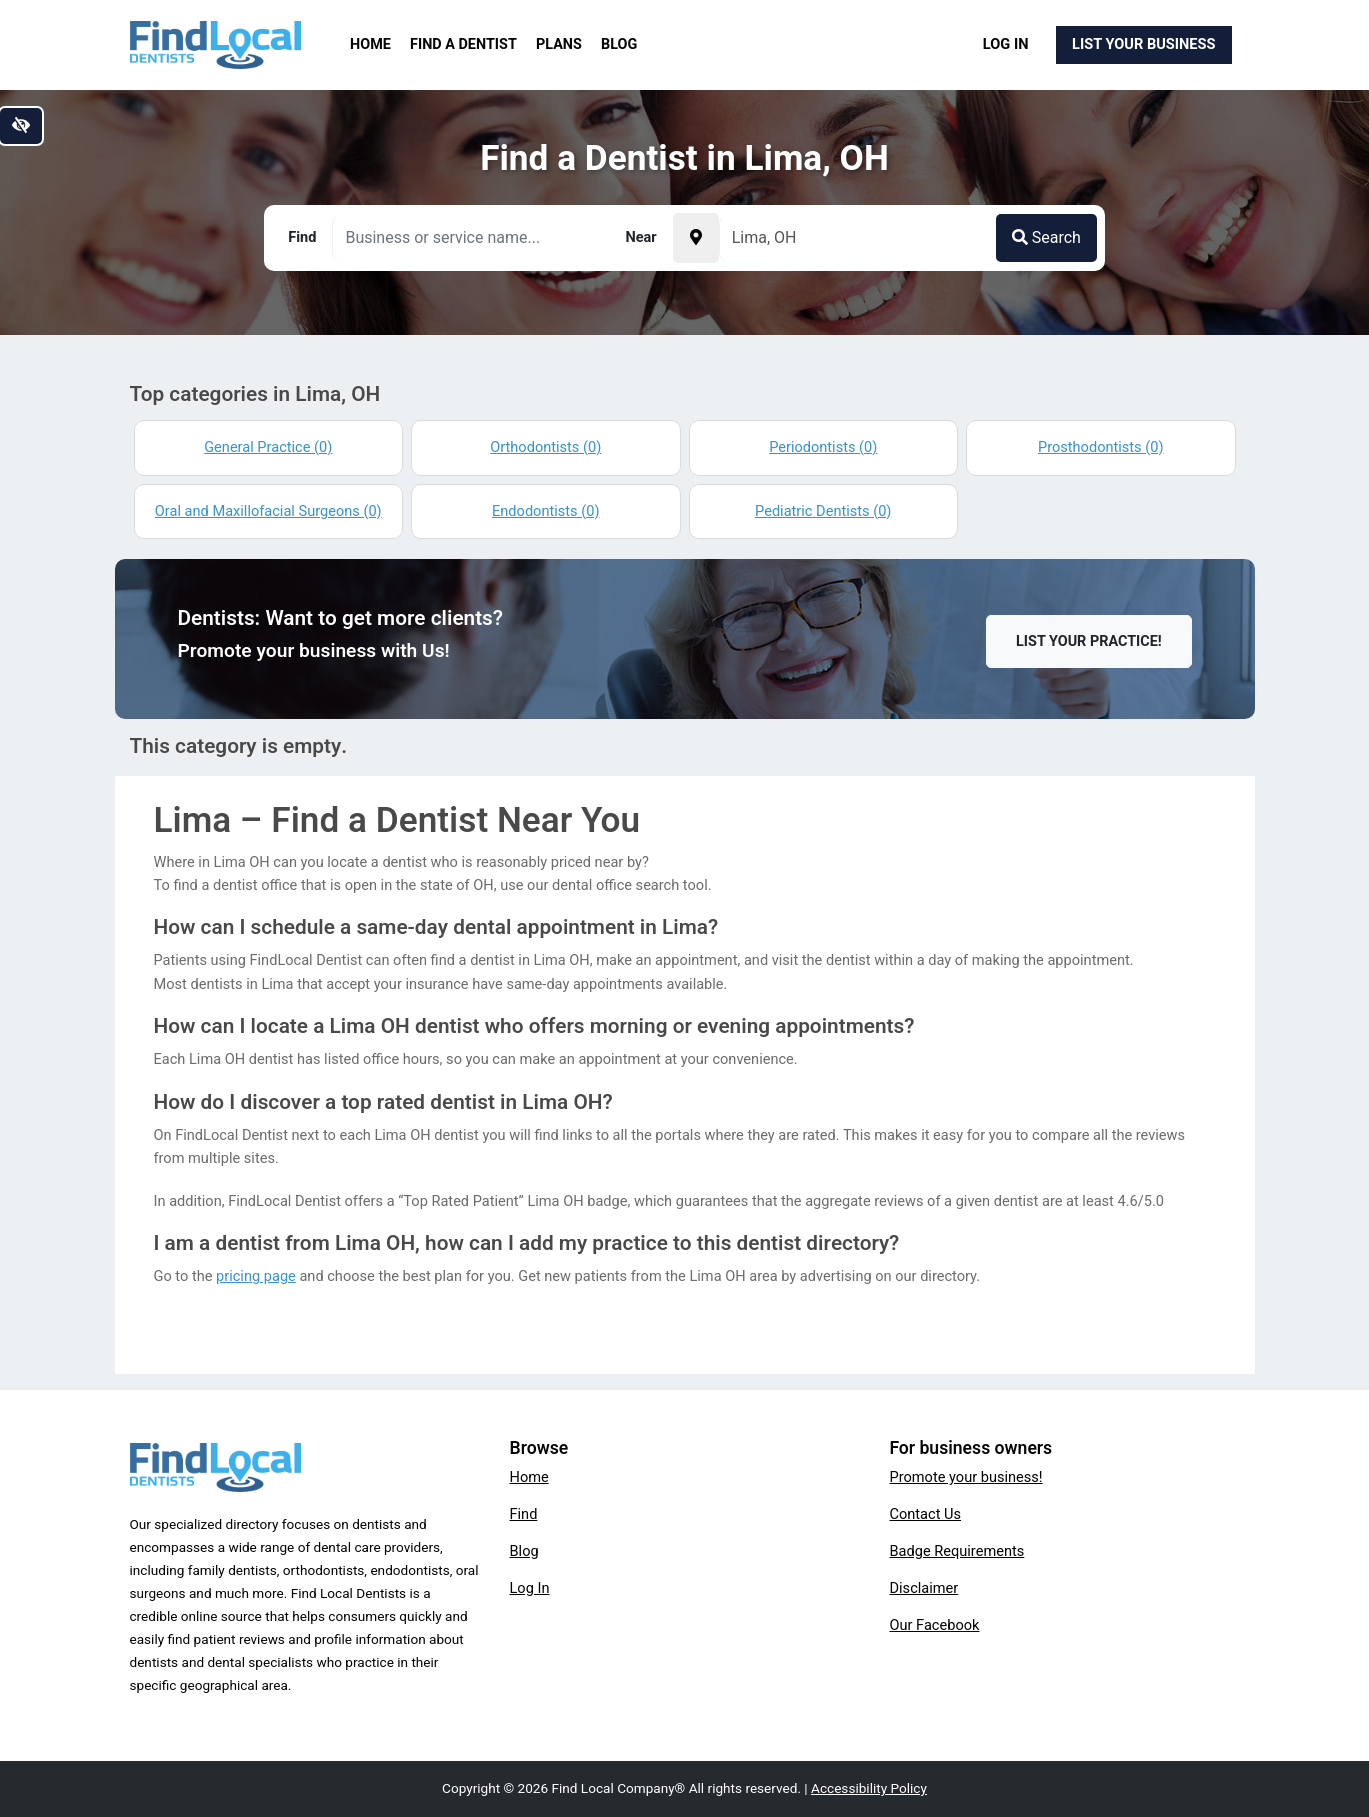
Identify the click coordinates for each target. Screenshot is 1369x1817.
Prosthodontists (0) (1101, 447)
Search (1046, 237)
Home (370, 44)
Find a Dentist (463, 44)
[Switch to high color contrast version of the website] (21, 126)
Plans (559, 44)
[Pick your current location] (696, 238)
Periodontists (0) (823, 447)
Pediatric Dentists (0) (823, 511)
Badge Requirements (957, 1551)
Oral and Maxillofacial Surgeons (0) (268, 511)
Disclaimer (924, 1588)
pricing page (256, 1276)
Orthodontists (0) (545, 447)
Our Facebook (935, 1625)
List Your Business (1143, 44)
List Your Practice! (1089, 641)
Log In (1006, 44)
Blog (619, 44)
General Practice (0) (268, 447)
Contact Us (926, 1514)
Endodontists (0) (545, 511)
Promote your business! (966, 1477)
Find (524, 1514)
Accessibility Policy (869, 1788)
